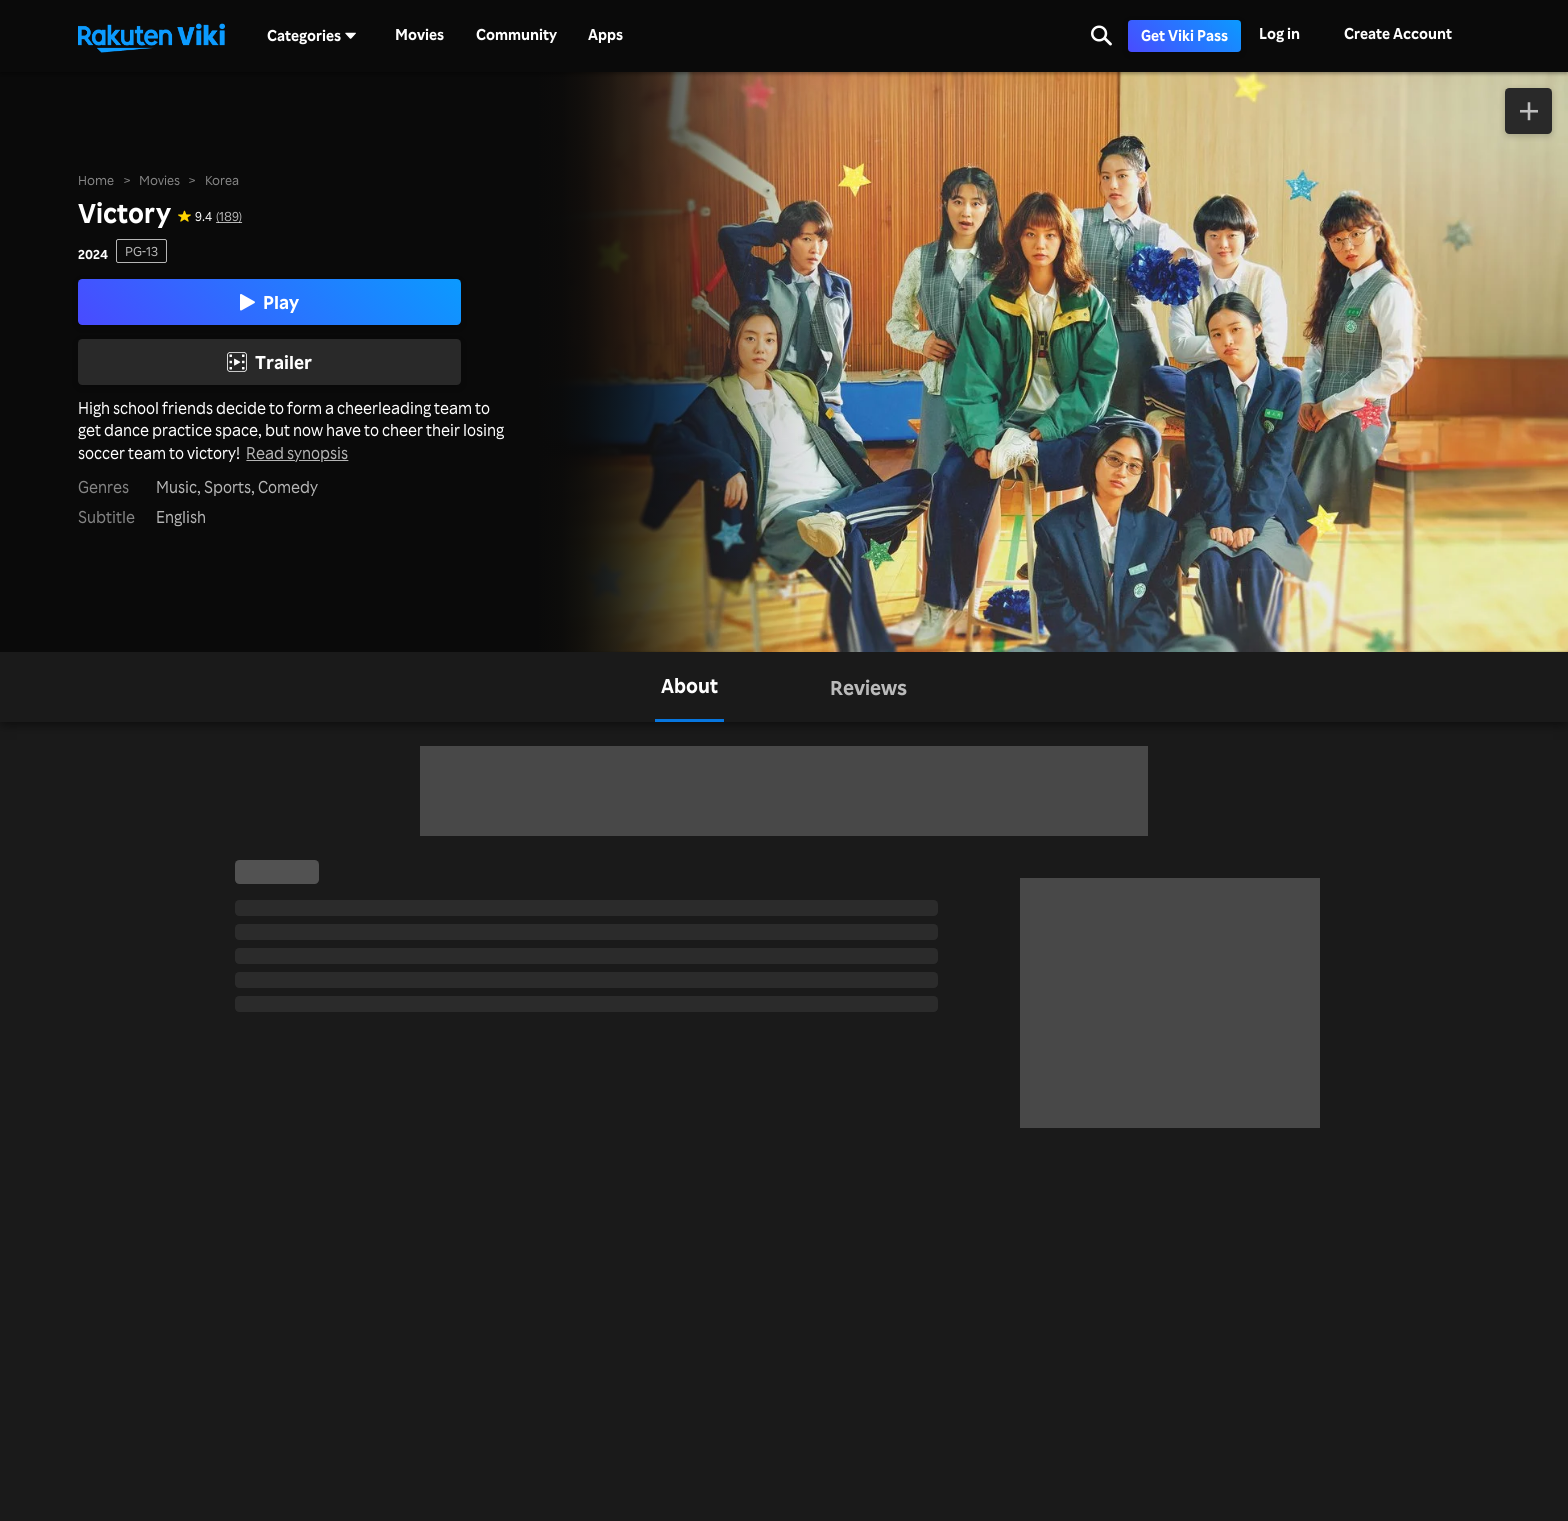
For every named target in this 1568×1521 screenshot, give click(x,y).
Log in (1279, 33)
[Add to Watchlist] (1528, 111)
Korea (222, 179)
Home (96, 179)
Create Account (1398, 33)
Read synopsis (297, 454)
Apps (605, 35)
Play (269, 302)
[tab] (689, 687)
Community (516, 35)
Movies (419, 35)
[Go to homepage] (151, 36)
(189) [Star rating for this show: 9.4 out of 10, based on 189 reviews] (229, 215)
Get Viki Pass (1184, 35)
